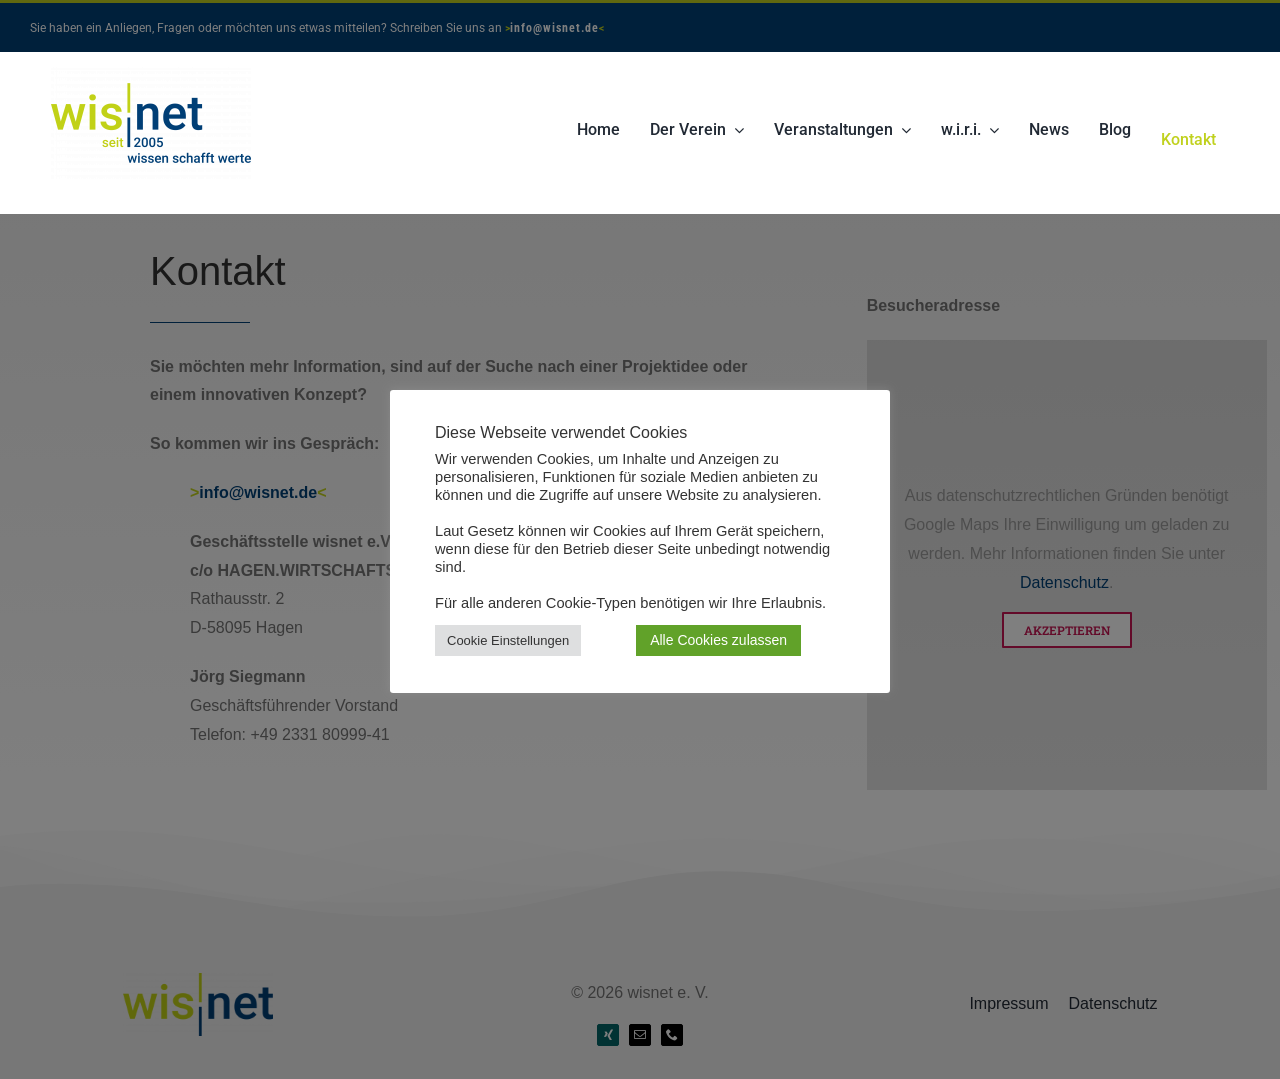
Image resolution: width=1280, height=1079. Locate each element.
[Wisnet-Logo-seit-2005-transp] (151, 74)
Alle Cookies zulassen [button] (718, 640)
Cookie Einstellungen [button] (508, 640)
